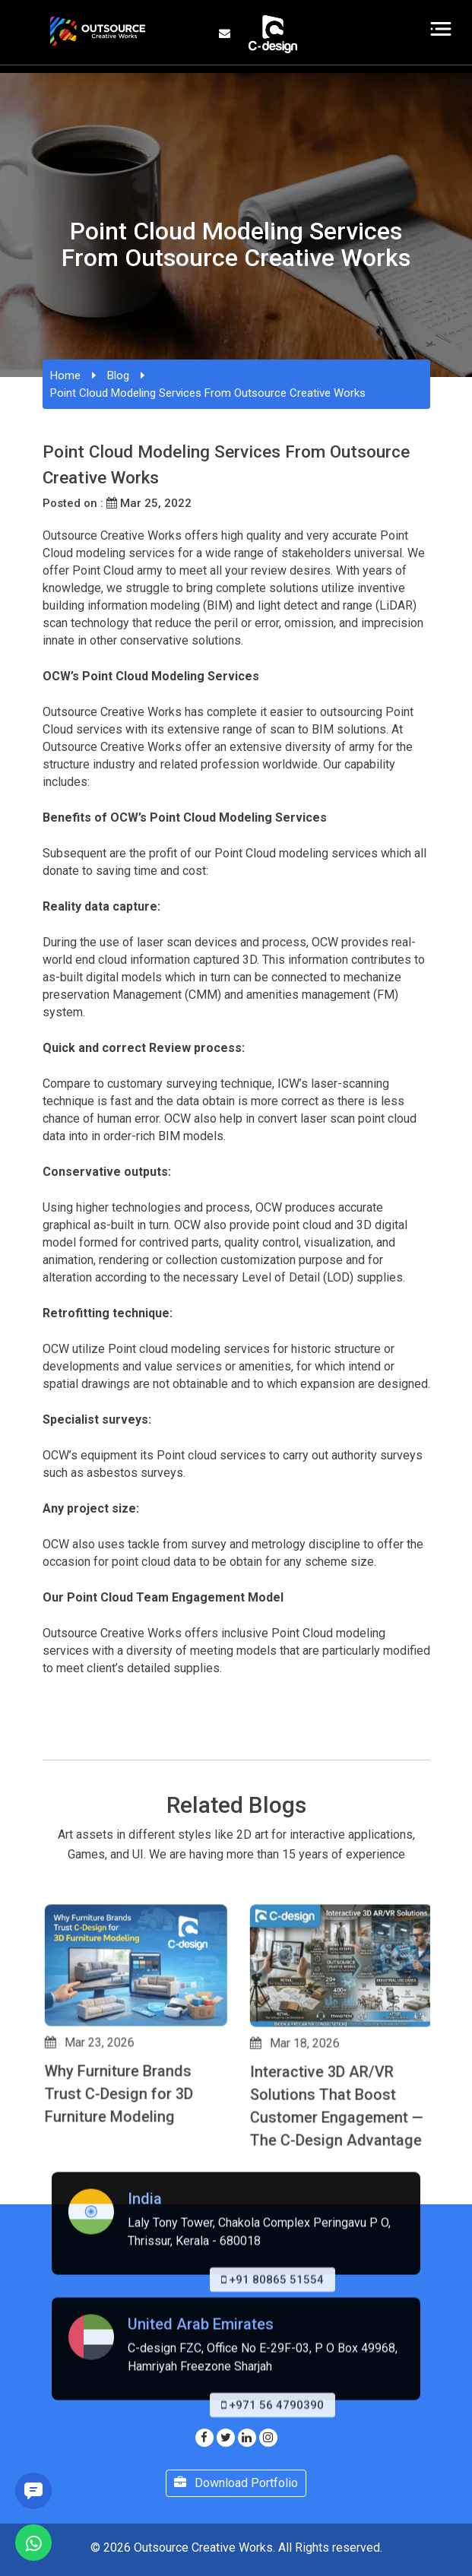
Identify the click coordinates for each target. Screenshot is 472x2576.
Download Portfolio (236, 2483)
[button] (49, 2215)
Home (65, 375)
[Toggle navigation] (441, 28)
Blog (118, 375)
